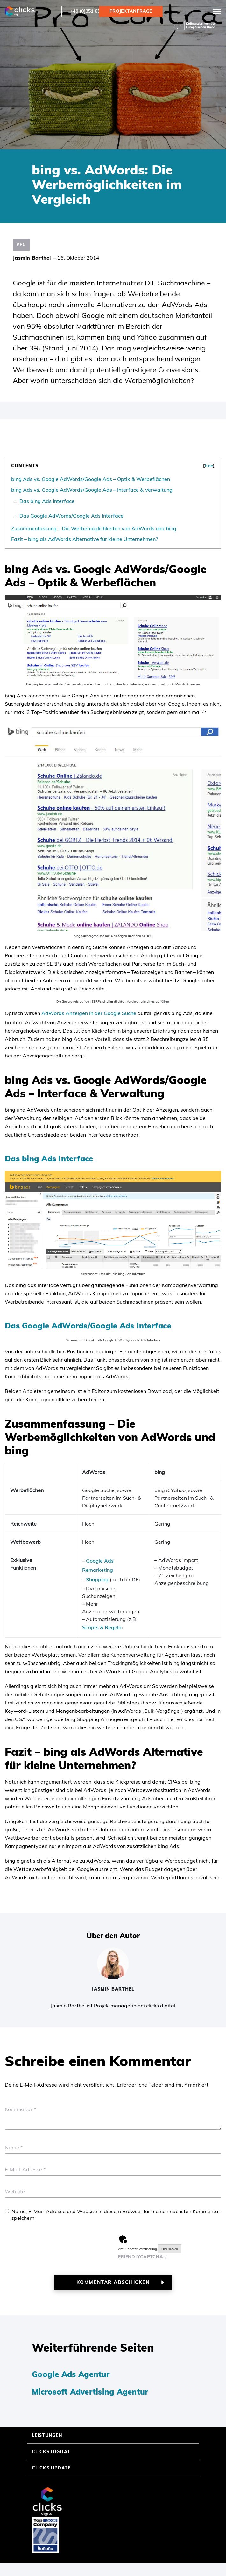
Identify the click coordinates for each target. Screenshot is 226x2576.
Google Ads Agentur (71, 2374)
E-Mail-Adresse (25, 2169)
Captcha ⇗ (143, 2257)
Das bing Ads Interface (46, 501)
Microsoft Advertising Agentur (90, 2391)
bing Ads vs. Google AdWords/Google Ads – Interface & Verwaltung (92, 490)
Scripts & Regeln (101, 1627)
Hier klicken (169, 2249)
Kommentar (20, 2109)
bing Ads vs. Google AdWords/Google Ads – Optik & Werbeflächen (90, 479)
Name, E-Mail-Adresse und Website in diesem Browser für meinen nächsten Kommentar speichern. (115, 2214)
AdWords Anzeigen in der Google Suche (88, 1013)
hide (209, 465)
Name (14, 2147)
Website (15, 2191)
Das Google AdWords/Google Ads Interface (71, 515)
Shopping (97, 1579)
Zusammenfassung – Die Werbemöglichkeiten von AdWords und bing (93, 528)
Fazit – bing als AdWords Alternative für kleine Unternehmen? (84, 539)
